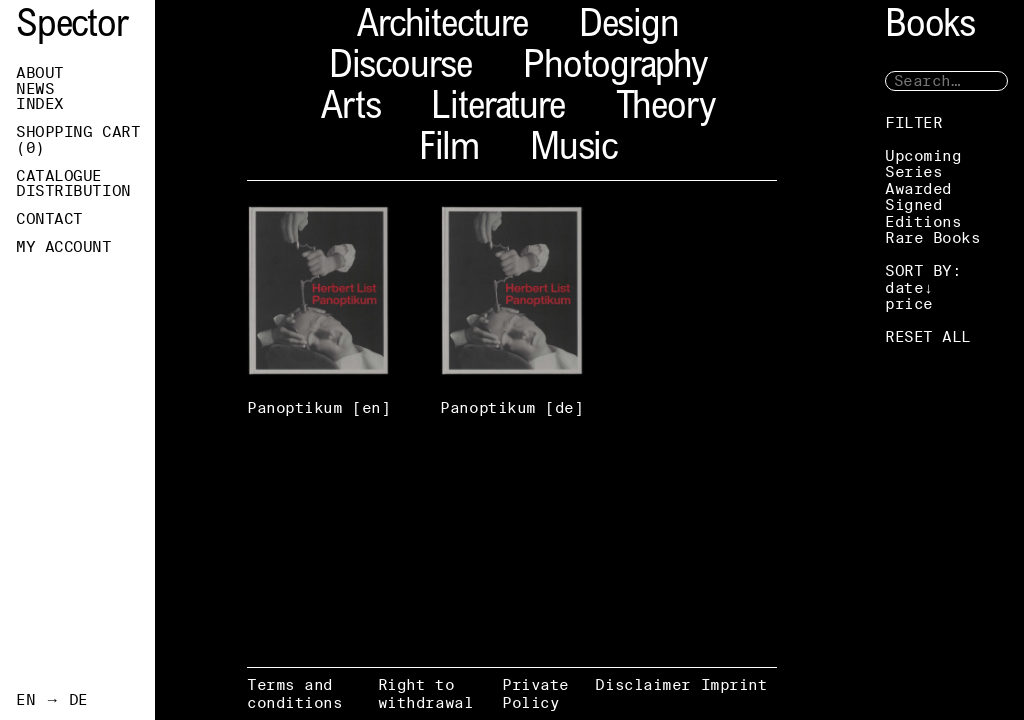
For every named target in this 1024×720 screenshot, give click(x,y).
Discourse (400, 68)
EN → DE (52, 700)
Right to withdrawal (426, 693)
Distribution (73, 191)
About (40, 73)
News (35, 89)
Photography (615, 68)
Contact (49, 219)
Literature (497, 109)
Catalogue (59, 176)
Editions (923, 221)
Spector (72, 27)
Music (573, 150)
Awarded (918, 188)
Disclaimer (643, 684)
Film (449, 150)
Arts (350, 109)
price (909, 303)
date (904, 287)
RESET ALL (928, 336)
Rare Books (933, 237)
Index (40, 104)
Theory (665, 109)
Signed (913, 204)
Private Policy (535, 693)
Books (930, 27)
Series (913, 171)
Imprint (734, 684)
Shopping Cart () (78, 140)
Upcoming (923, 155)
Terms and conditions (295, 693)
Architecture (442, 27)
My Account (64, 247)
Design (629, 27)
